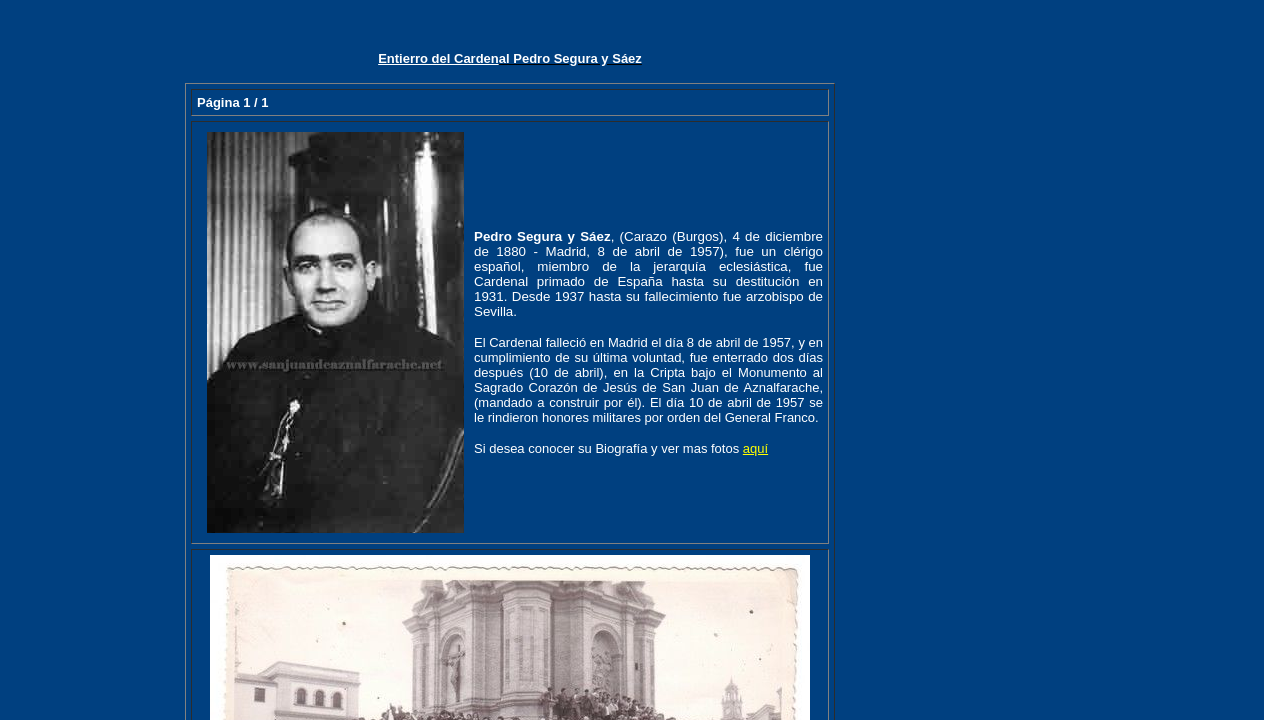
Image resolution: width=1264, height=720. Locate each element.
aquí (755, 448)
